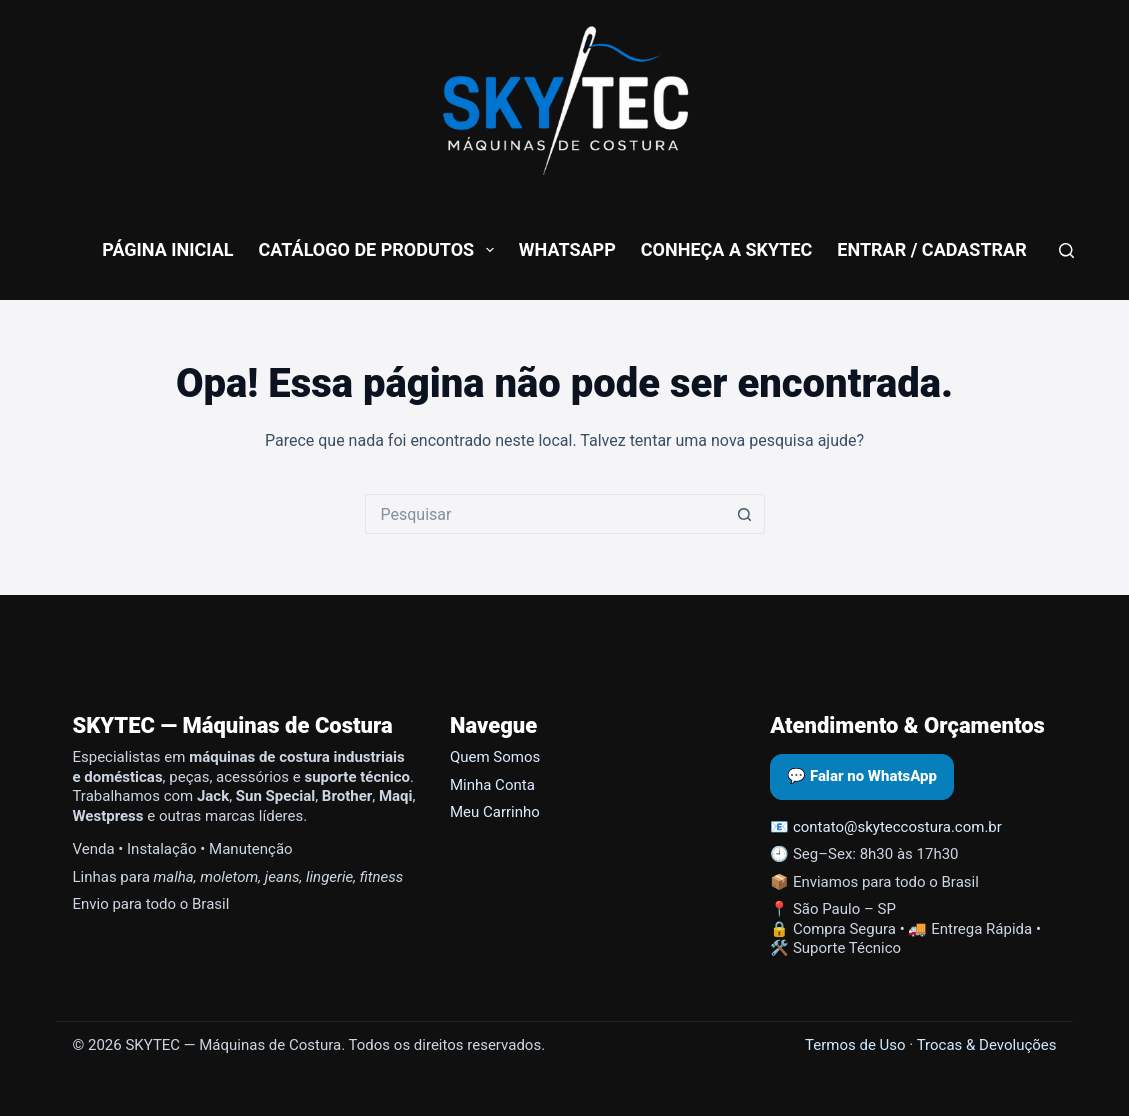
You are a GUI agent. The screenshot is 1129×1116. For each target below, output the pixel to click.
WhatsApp (567, 249)
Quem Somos (495, 757)
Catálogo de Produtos (380, 250)
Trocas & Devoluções (987, 1045)
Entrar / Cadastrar (931, 249)
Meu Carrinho (495, 812)
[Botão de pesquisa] (745, 514)
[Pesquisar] (1066, 250)
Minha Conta (492, 785)
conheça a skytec (727, 249)
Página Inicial (167, 249)
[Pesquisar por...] (545, 514)
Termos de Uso (855, 1045)
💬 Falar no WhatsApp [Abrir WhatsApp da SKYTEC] (862, 776)
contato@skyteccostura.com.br (897, 827)
